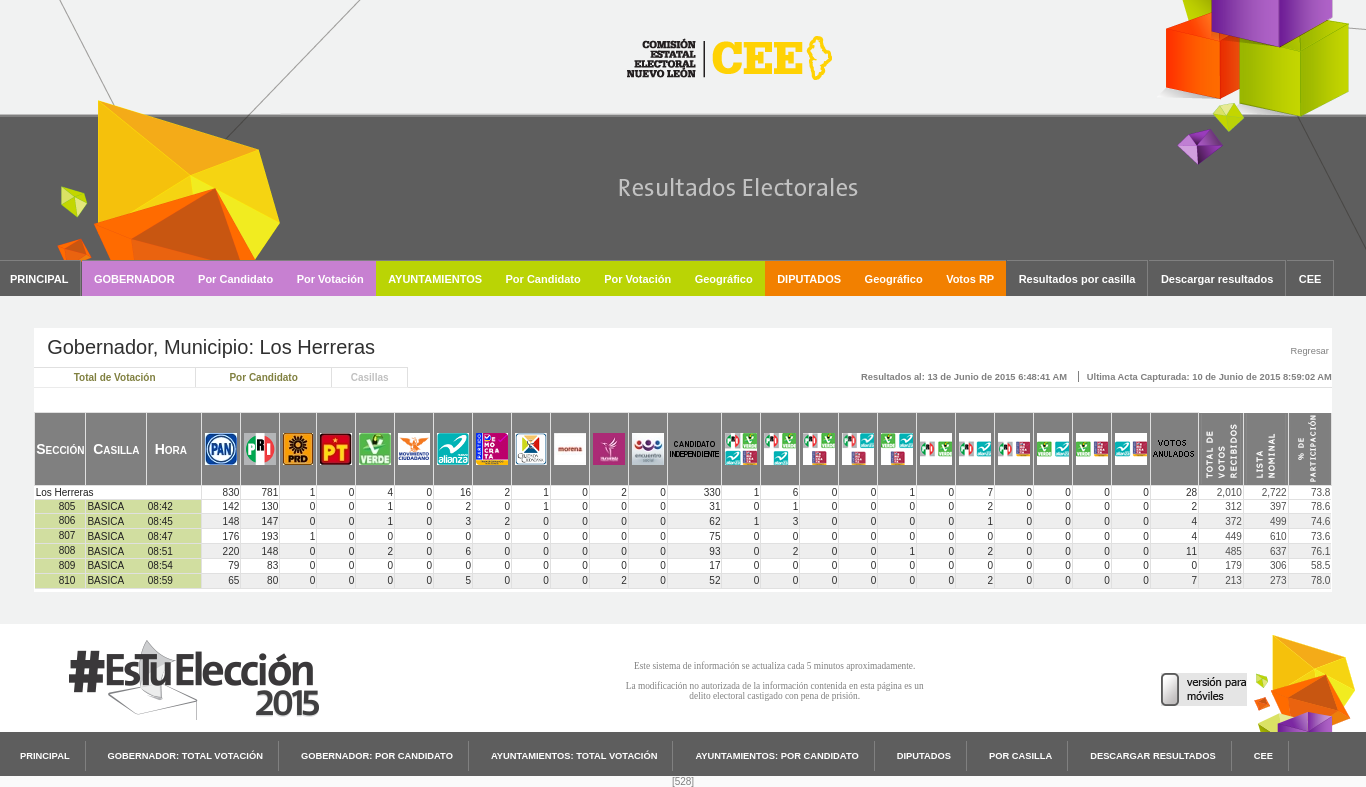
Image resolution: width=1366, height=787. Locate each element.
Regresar (1309, 351)
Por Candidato (263, 377)
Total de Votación (115, 377)
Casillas (370, 377)
